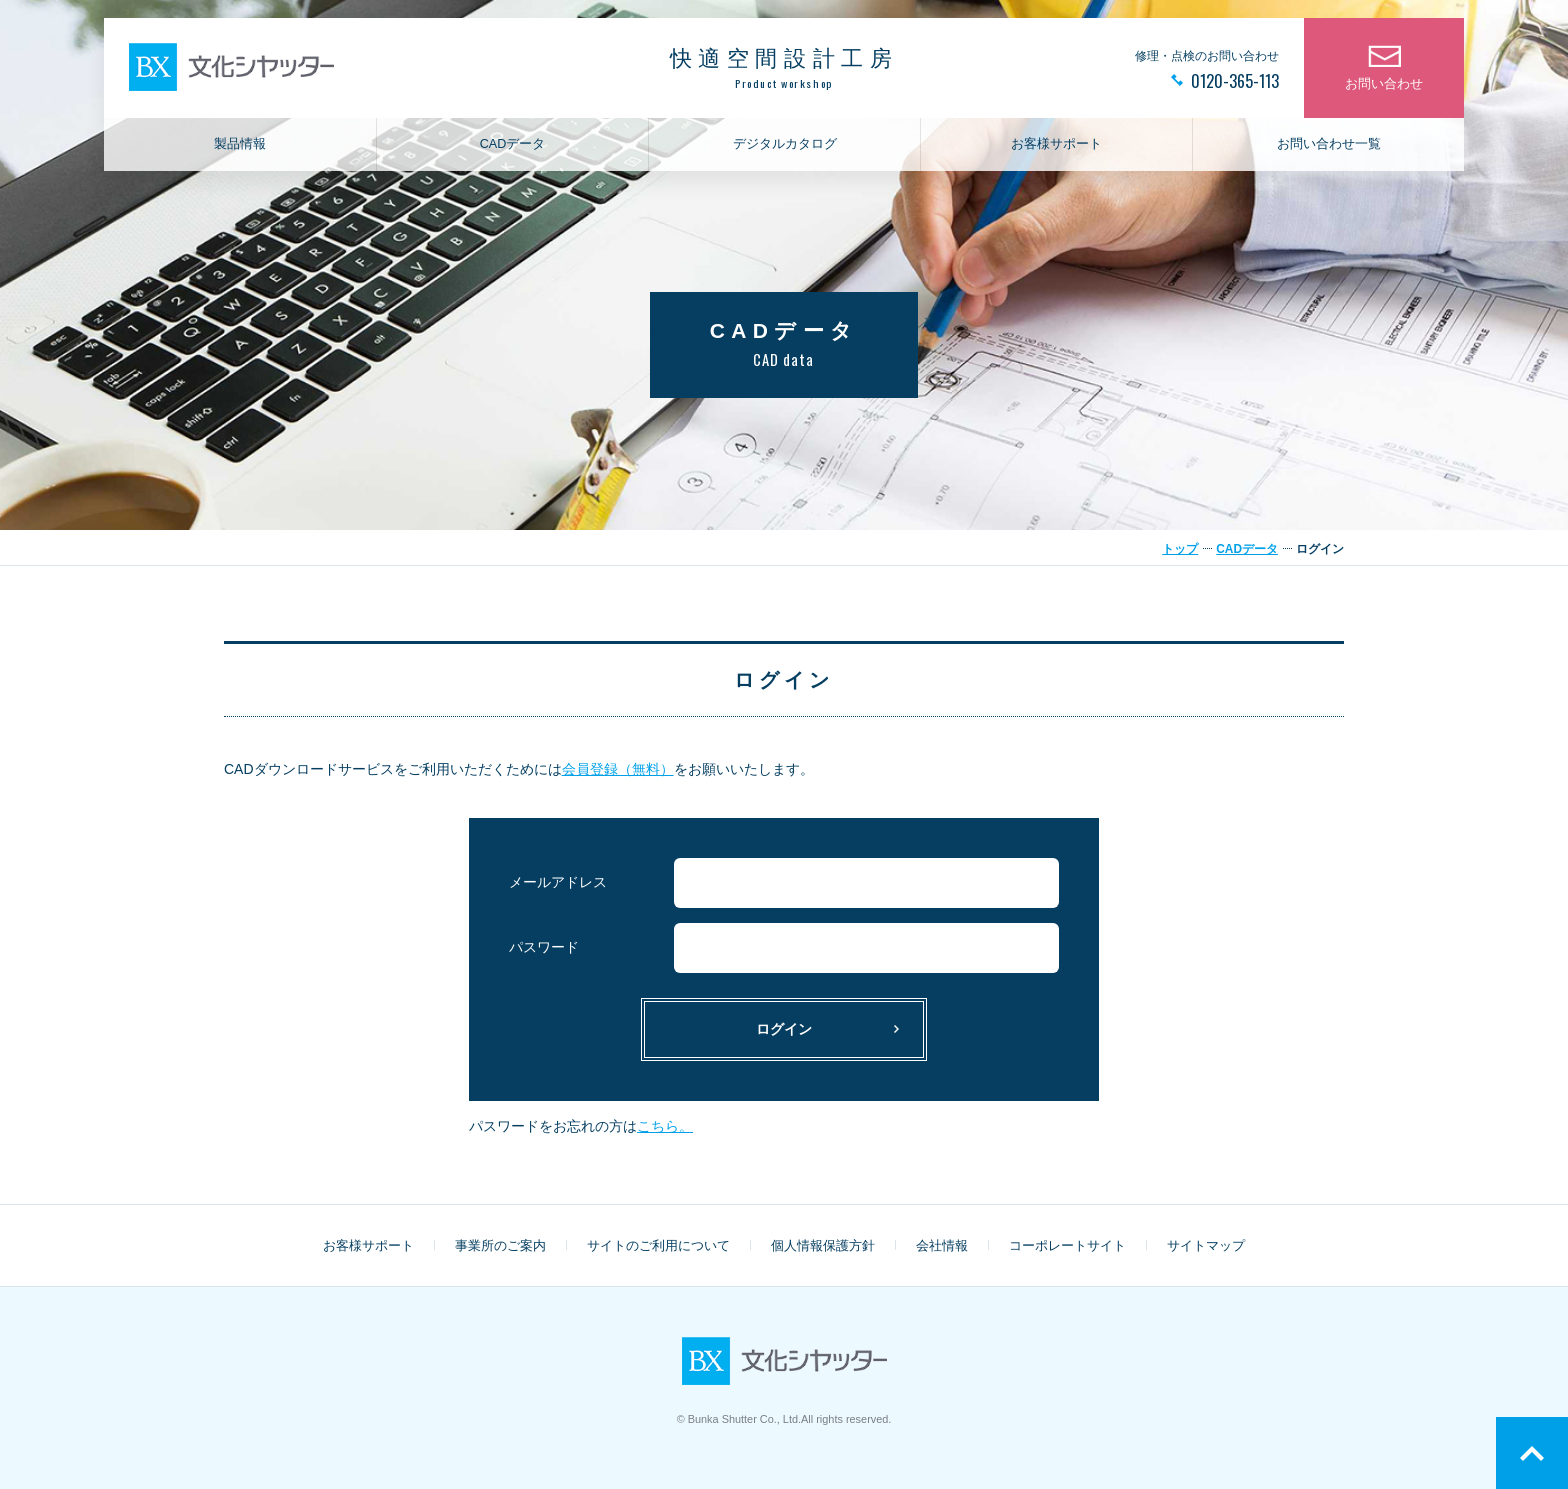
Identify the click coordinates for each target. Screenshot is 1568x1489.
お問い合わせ (1384, 86)
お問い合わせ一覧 (1329, 146)
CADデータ (513, 146)
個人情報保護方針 (823, 1245)
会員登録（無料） (618, 769)
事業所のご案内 (500, 1245)
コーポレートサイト (1067, 1245)
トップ (1180, 549)
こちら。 (665, 1126)
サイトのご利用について (658, 1245)
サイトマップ (1206, 1245)
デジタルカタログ (785, 146)
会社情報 (942, 1245)
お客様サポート (1056, 146)
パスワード (544, 947)
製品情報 (240, 146)
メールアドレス (558, 882)
